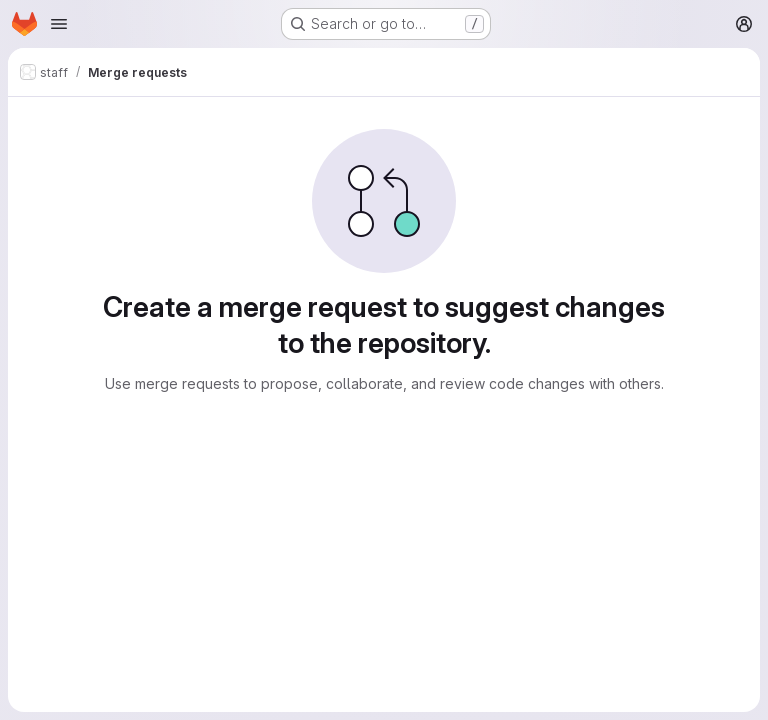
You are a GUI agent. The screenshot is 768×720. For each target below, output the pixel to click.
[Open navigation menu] (59, 24)
